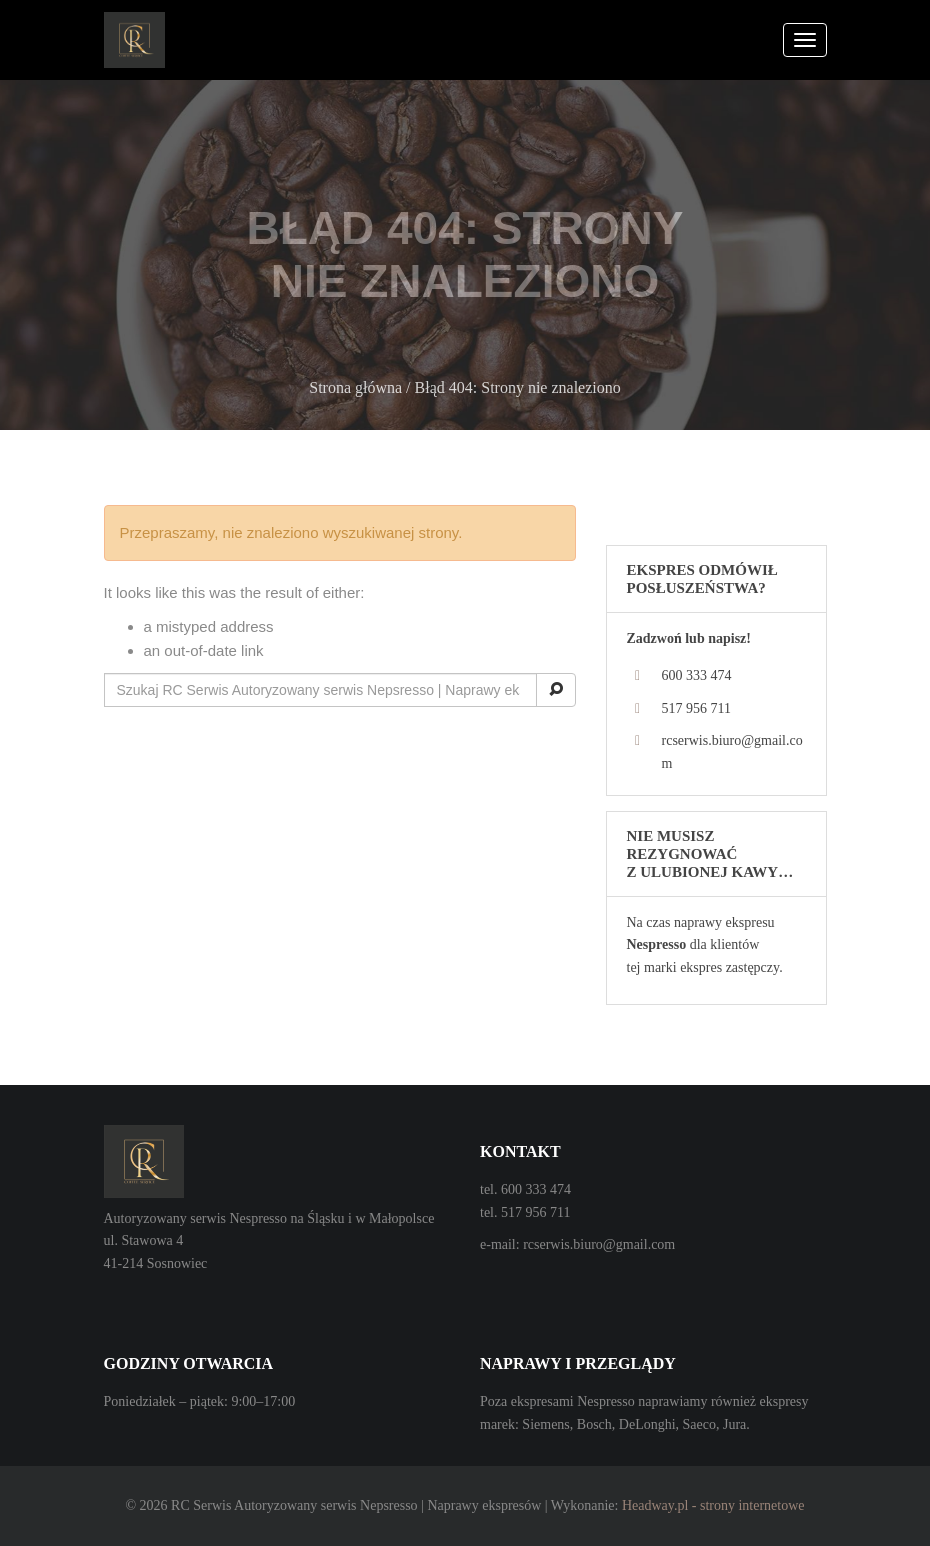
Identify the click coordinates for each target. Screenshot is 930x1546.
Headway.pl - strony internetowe (713, 1505)
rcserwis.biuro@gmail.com (599, 1244)
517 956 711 (696, 708)
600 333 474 (697, 675)
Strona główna (355, 387)
